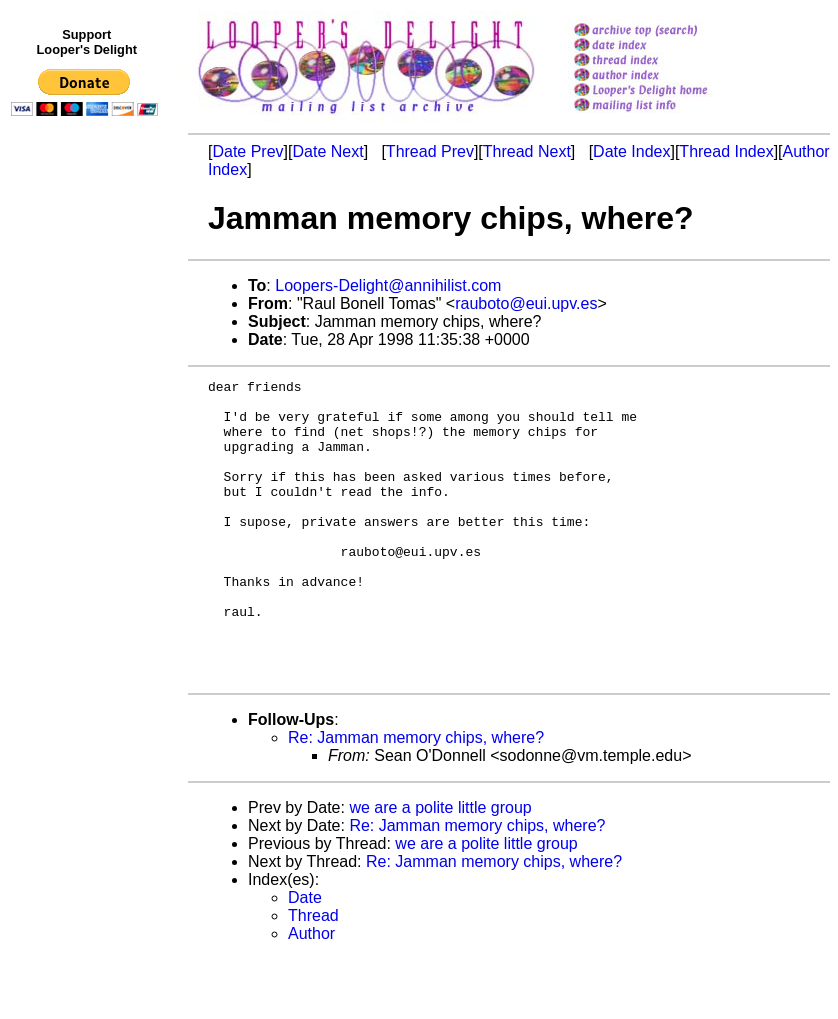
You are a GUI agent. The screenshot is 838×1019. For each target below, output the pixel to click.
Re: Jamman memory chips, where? (416, 797)
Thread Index (726, 151)
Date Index (631, 151)
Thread (313, 975)
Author (311, 993)
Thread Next (527, 151)
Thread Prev (430, 151)
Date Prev (247, 151)
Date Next (327, 151)
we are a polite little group (440, 867)
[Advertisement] (88, 537)
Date (305, 957)
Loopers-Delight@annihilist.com (388, 285)
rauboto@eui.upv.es (526, 303)
